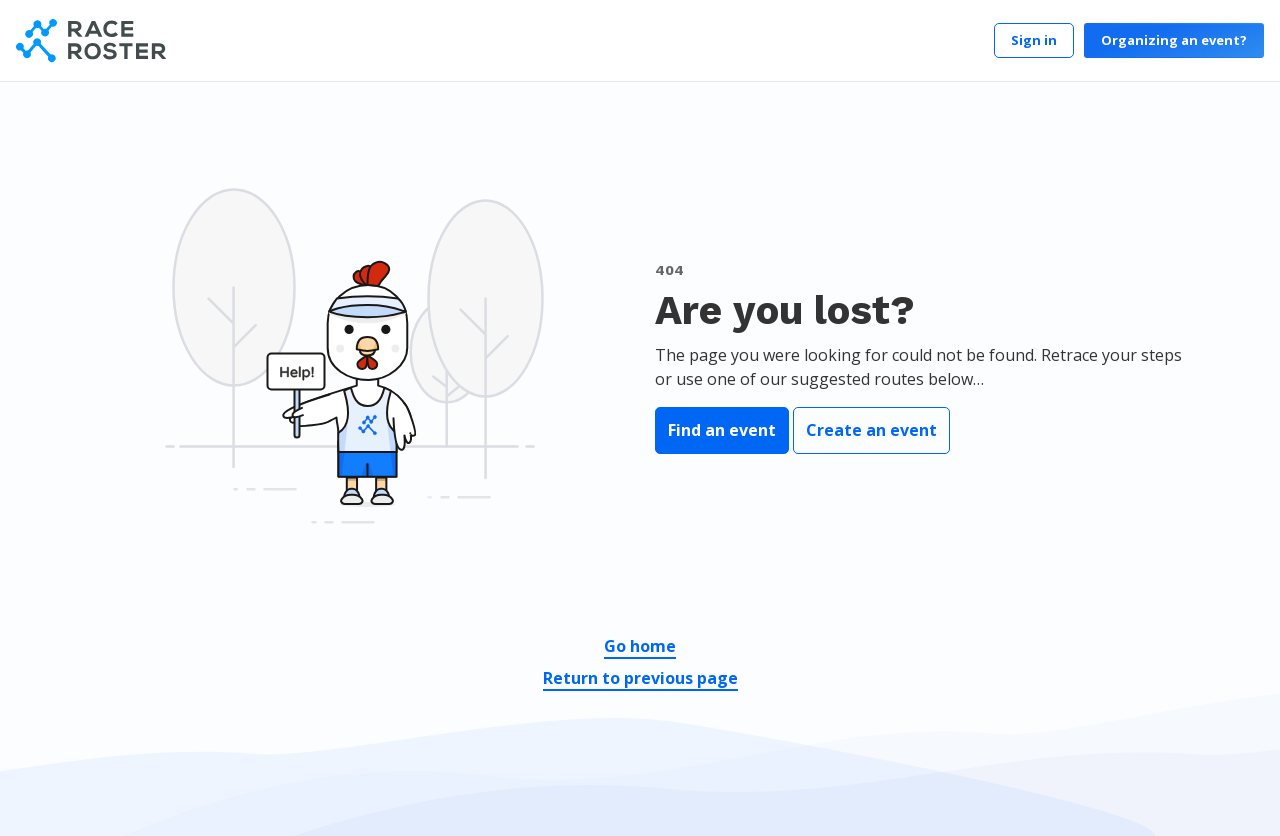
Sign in (1034, 40)
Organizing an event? (1174, 40)
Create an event (871, 430)
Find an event (722, 430)
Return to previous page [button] (640, 678)
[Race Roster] (91, 40)
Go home (640, 646)
